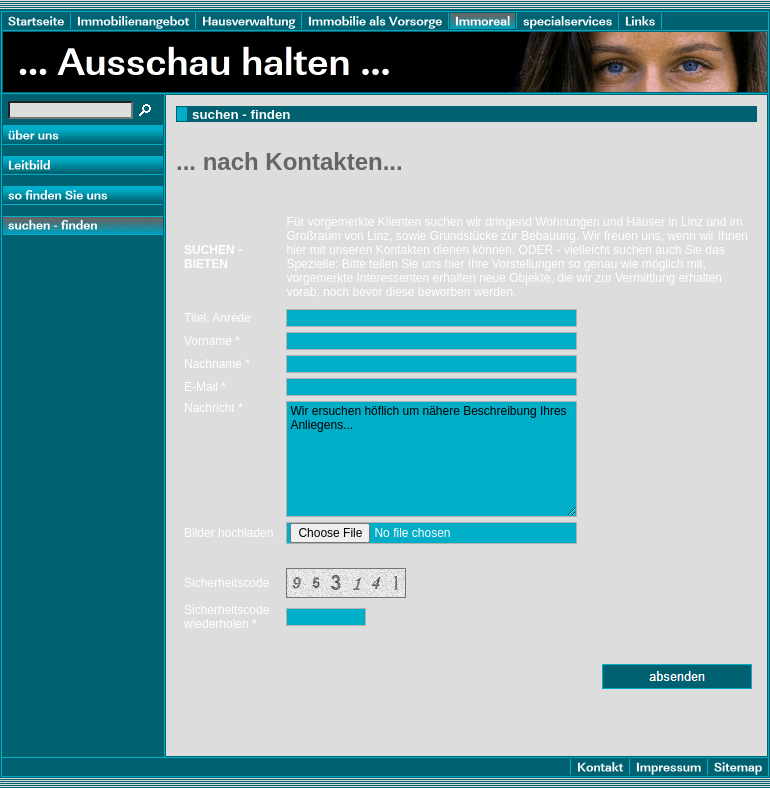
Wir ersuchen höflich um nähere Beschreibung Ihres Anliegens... (431, 459)
